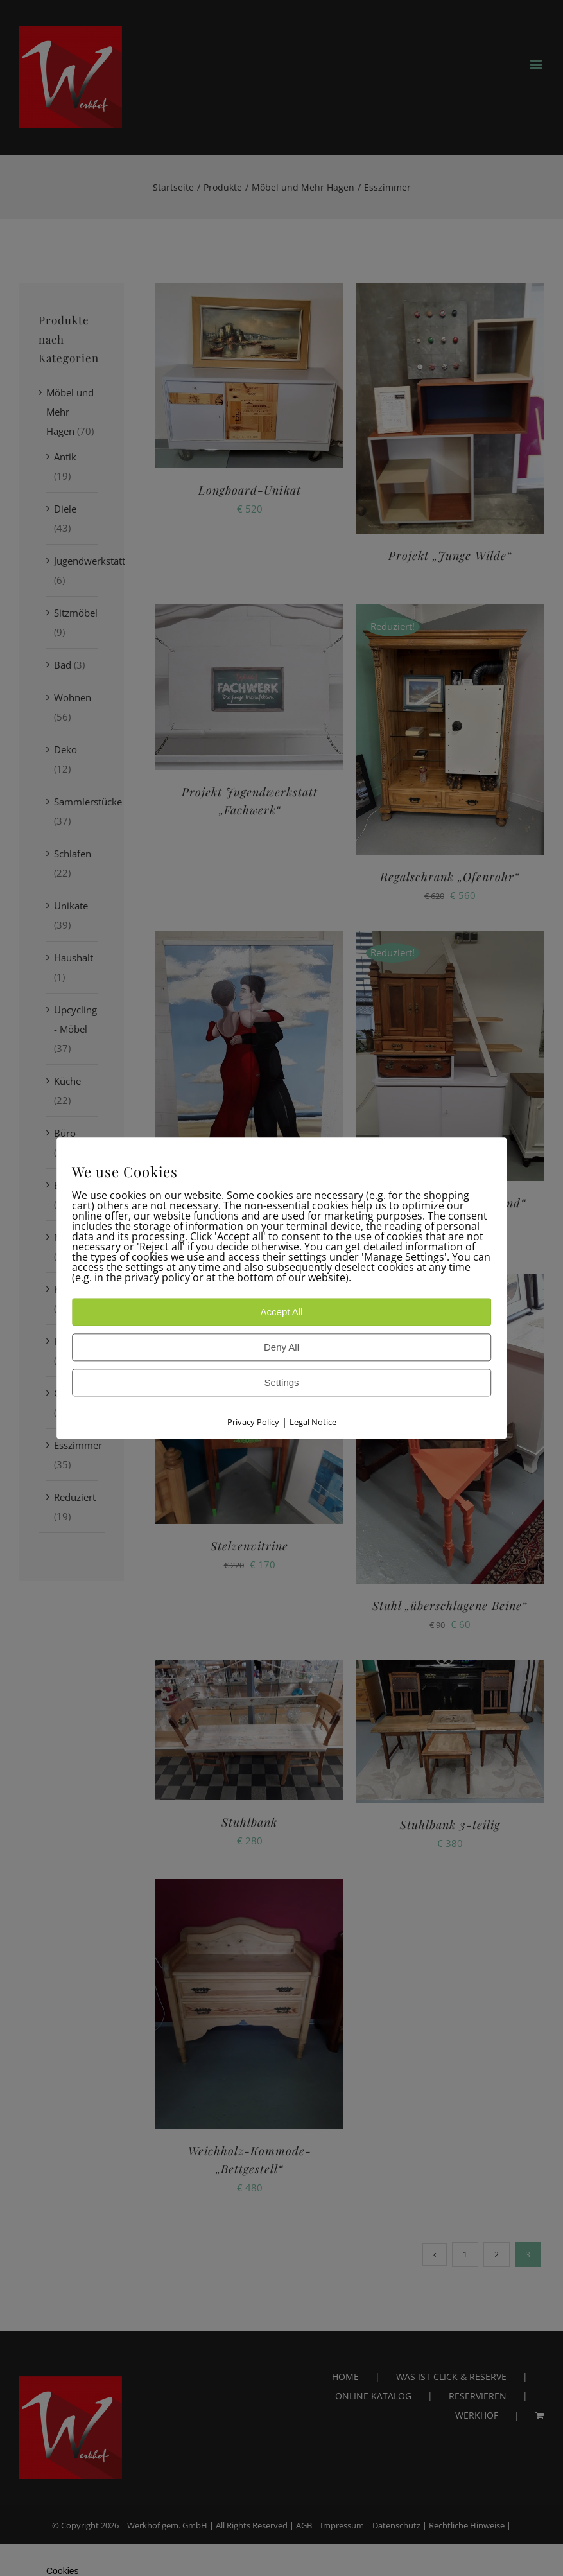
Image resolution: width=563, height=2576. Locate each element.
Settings (281, 1382)
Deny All (281, 1347)
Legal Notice (313, 1422)
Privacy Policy (253, 1422)
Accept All (282, 1311)
